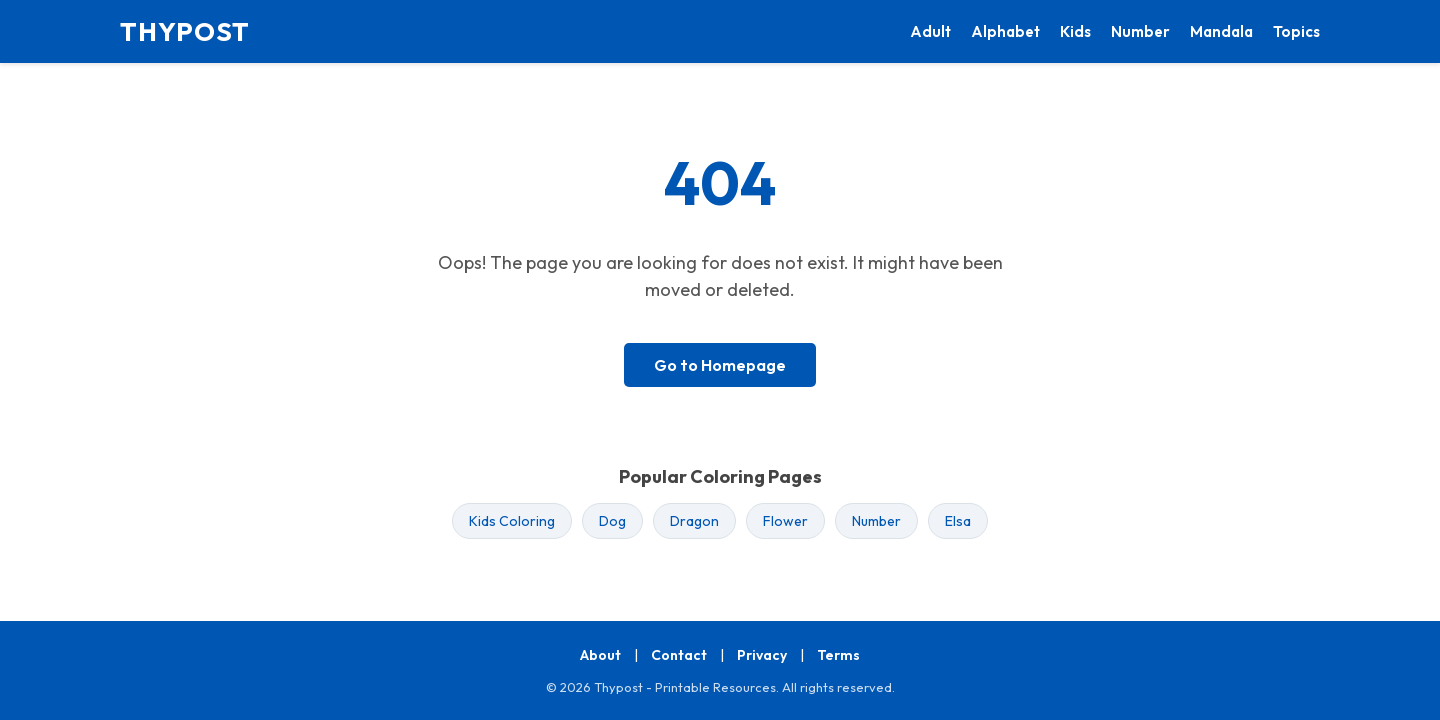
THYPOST (185, 31)
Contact (679, 655)
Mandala (1221, 31)
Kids (1075, 31)
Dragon (694, 521)
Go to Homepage (720, 365)
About (600, 655)
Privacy (762, 655)
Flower (785, 521)
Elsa (958, 521)
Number (1140, 31)
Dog (612, 521)
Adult (930, 31)
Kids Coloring (512, 521)
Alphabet (1005, 31)
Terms (838, 655)
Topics (1296, 31)
